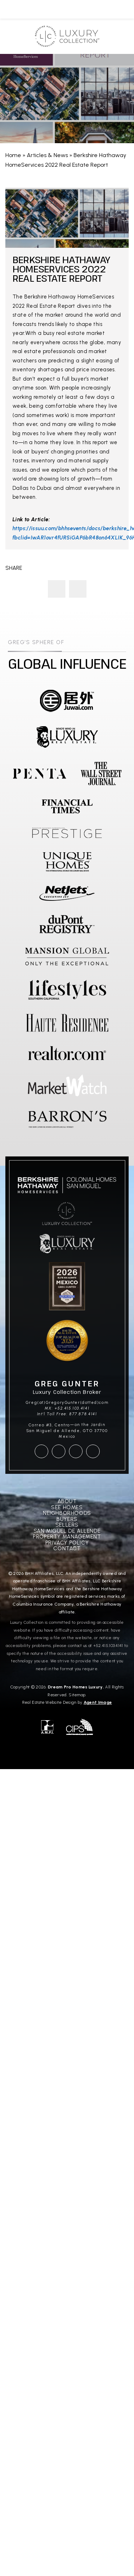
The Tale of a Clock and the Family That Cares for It (77, 589)
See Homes (67, 1508)
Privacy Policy (67, 1543)
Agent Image (98, 1702)
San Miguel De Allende (67, 1531)
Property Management (67, 1537)
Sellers (67, 1525)
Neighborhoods (67, 1513)
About (67, 1501)
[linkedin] (93, 1451)
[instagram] (58, 1451)
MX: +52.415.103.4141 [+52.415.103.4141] (67, 1408)
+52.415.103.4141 (108, 1645)
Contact (66, 1549)
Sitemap (77, 1694)
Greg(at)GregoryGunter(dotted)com (67, 1402)
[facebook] (41, 1451)
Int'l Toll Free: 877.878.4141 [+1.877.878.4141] (67, 1414)
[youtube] (76, 1451)
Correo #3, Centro (49, 1425)
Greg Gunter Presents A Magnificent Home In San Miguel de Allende (56, 589)
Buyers (67, 1519)
